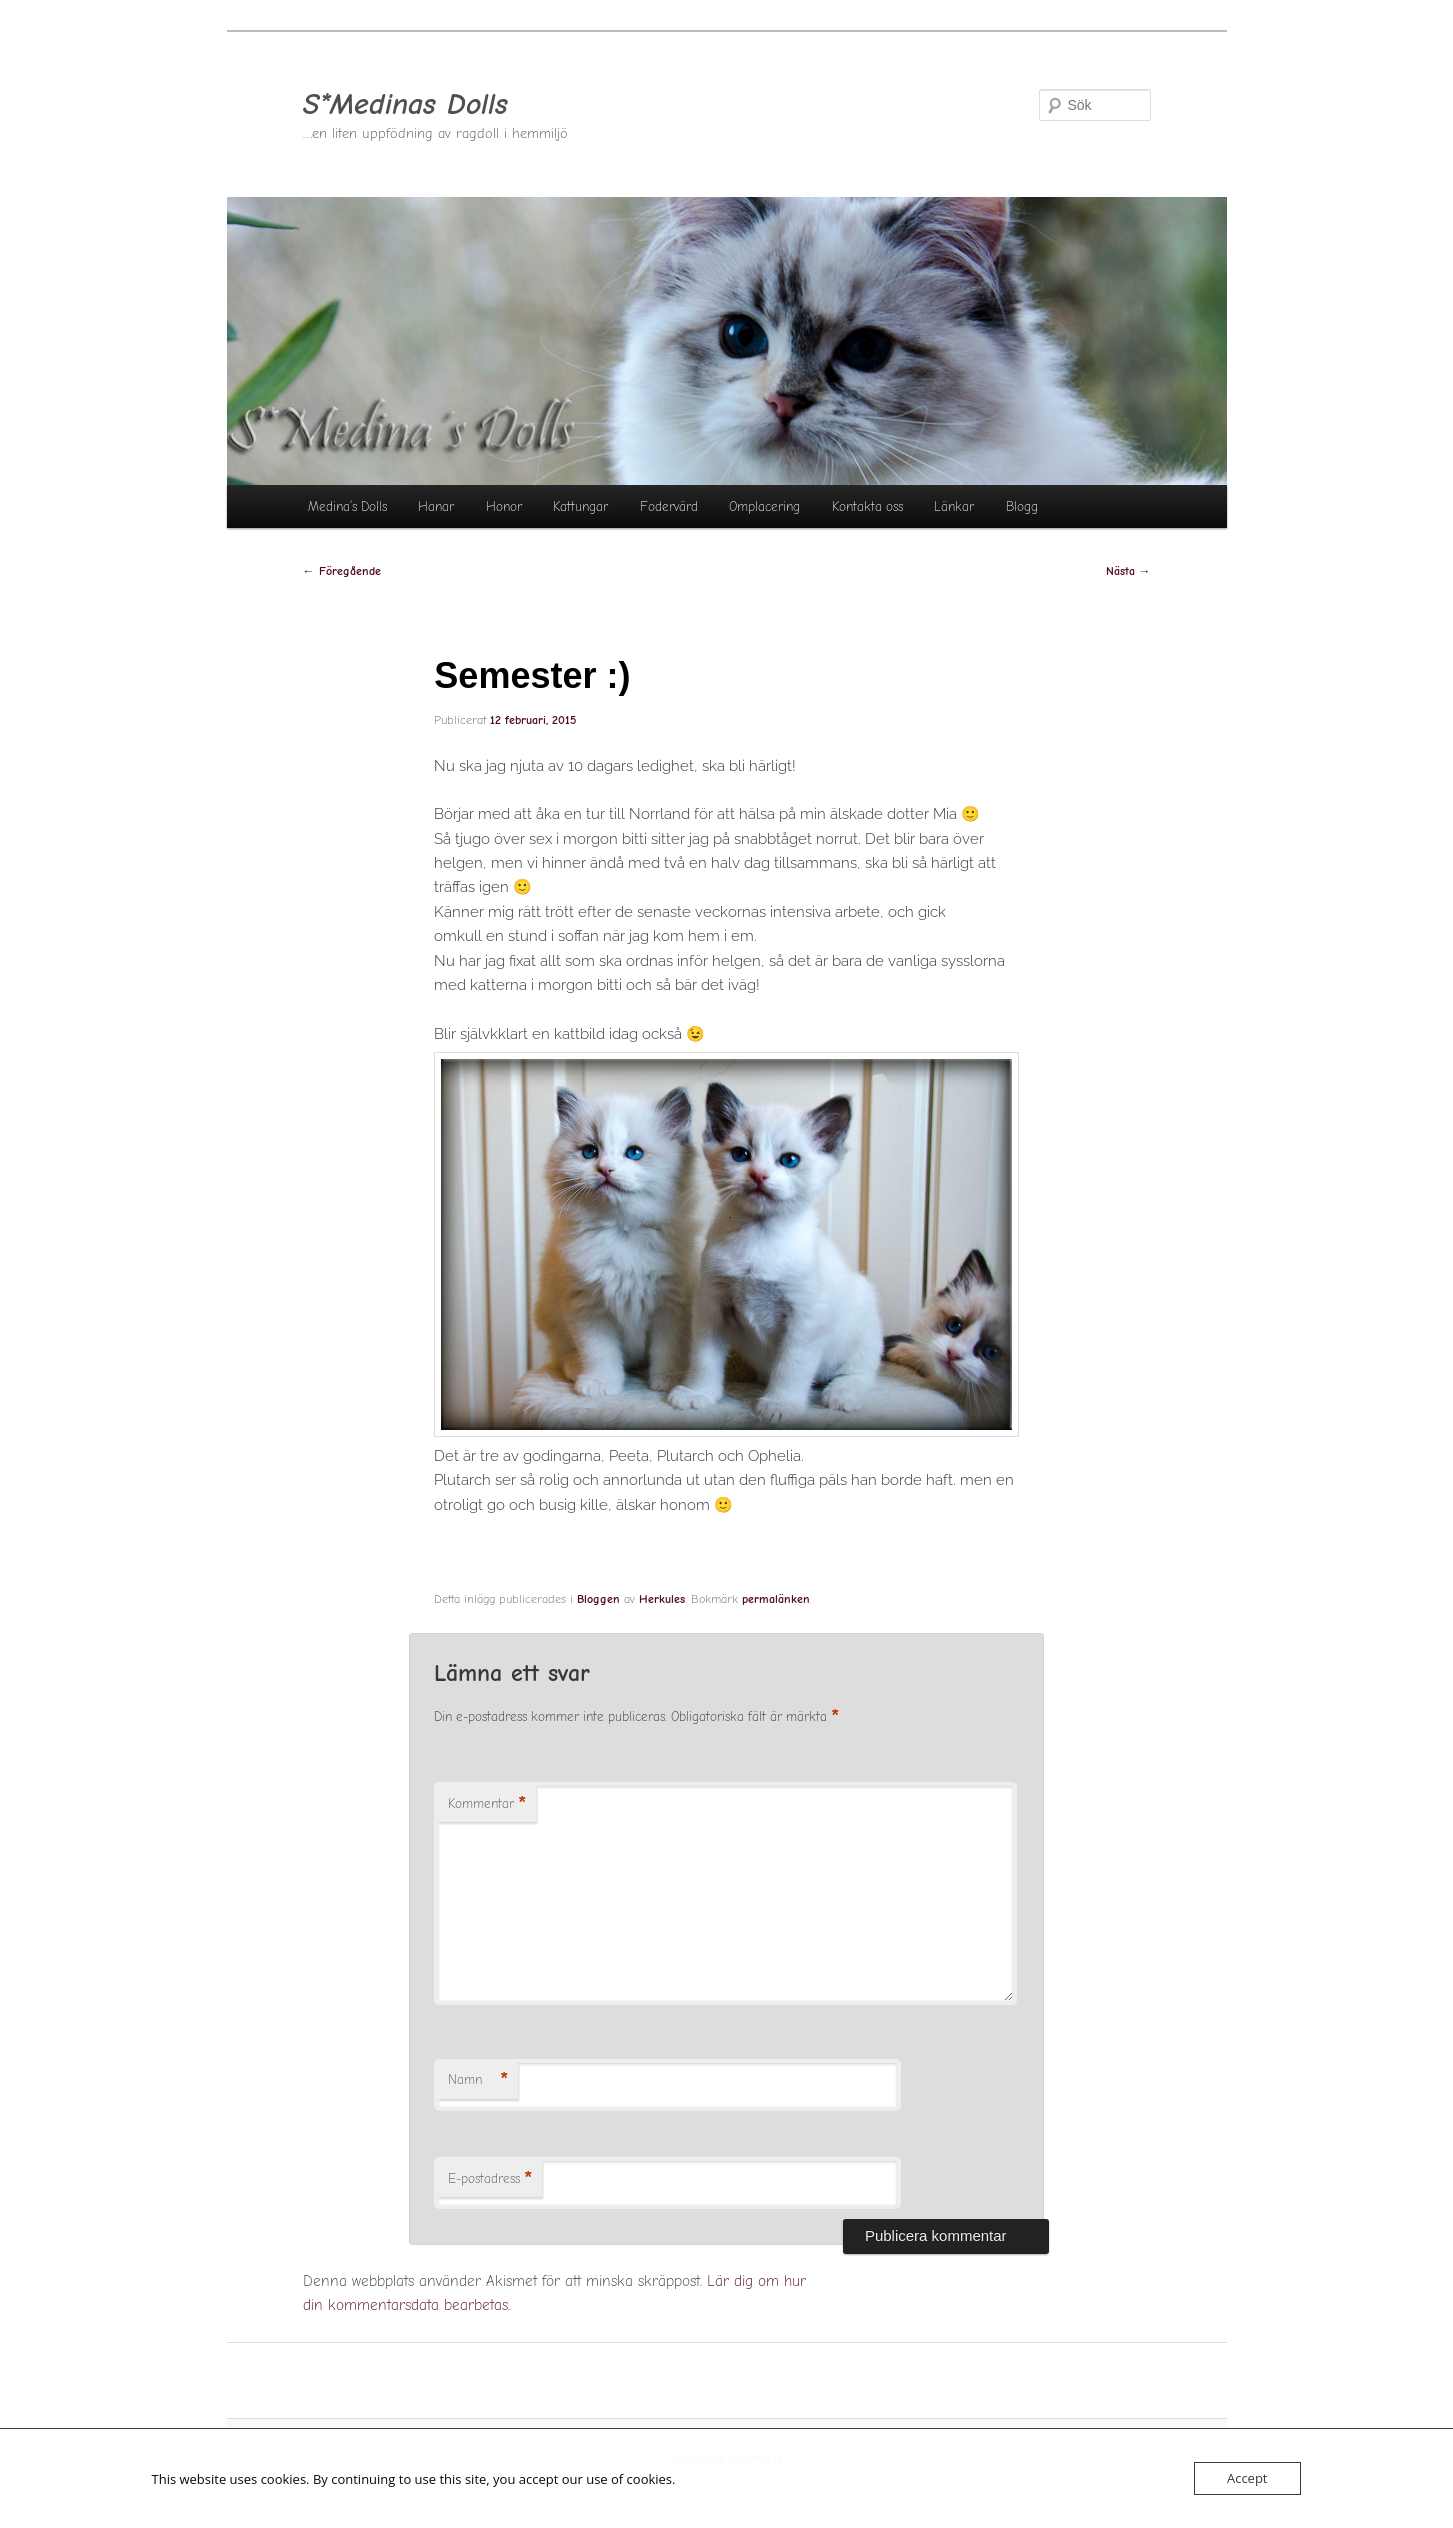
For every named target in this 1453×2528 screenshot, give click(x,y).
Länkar (954, 506)
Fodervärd (669, 506)
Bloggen (598, 1599)
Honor (504, 506)
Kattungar (580, 506)
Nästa (1128, 571)
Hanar (436, 506)
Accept (1247, 2478)
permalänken (776, 1599)
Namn (478, 2080)
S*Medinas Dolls (405, 104)
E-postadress (490, 2179)
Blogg (1022, 506)
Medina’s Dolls (347, 506)
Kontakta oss (867, 506)
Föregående (342, 571)
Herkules (662, 1599)
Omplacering (764, 506)
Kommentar (487, 1804)
